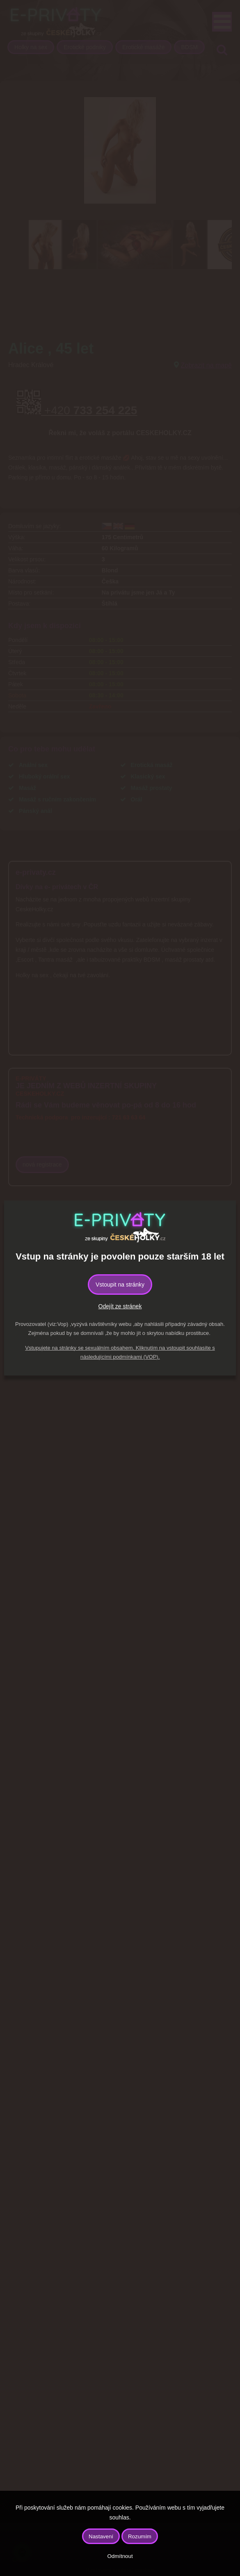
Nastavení (101, 2536)
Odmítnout (120, 2556)
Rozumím (139, 2536)
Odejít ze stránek (120, 1306)
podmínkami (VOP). (136, 1357)
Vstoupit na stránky (120, 1284)
